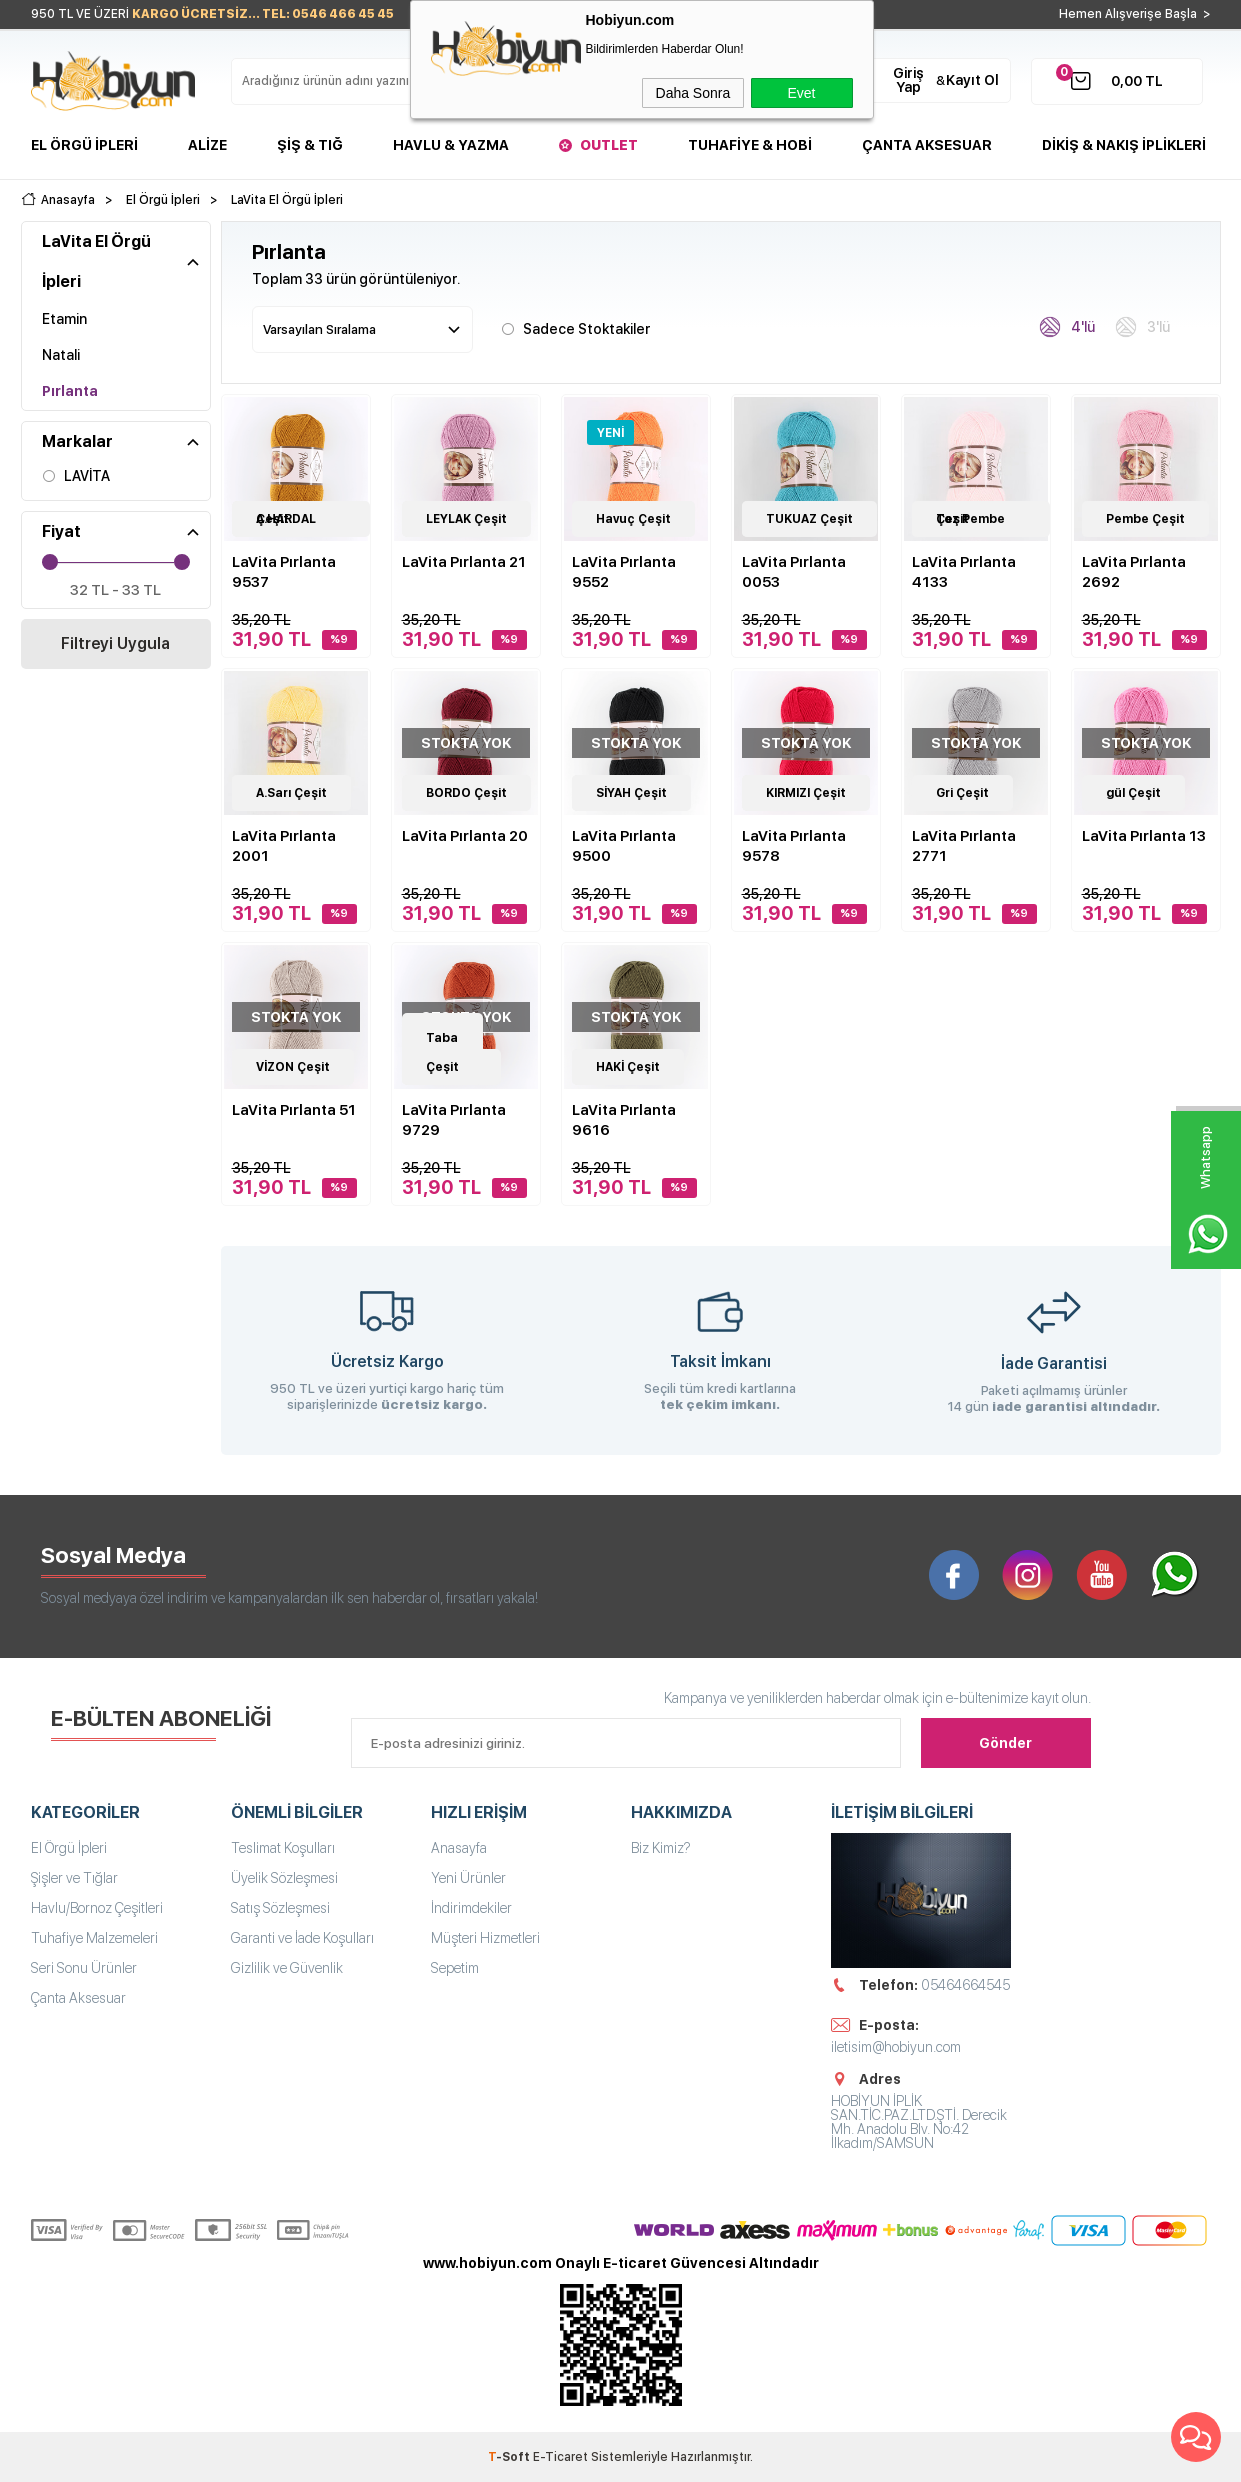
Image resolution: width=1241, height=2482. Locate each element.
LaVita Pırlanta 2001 (284, 846)
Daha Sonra (693, 93)
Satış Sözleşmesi (280, 1908)
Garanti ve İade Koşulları (302, 1938)
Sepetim (455, 1968)
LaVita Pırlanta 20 (465, 836)
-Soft (510, 2457)
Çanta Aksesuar (927, 145)
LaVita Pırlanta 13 (1144, 836)
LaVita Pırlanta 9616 (624, 1120)
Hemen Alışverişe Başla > (1135, 14)
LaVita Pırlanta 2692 (1134, 572)
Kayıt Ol (972, 80)
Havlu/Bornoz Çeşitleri (97, 1908)
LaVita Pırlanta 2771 (964, 846)
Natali (61, 355)
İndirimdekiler (471, 1908)
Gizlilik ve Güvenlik (287, 1968)
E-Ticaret (560, 2457)
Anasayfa (459, 1848)
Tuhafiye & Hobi (750, 145)
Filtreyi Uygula (115, 643)
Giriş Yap (908, 80)
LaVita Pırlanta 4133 (964, 572)
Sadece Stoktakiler (576, 327)
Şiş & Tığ (310, 145)
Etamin (64, 319)
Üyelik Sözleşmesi (284, 1878)
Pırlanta (70, 391)
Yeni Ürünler (468, 1878)
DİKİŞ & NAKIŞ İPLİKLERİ (1124, 145)
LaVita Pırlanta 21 (464, 562)
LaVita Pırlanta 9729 (454, 1120)
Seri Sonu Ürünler (84, 1968)
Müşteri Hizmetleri (485, 1938)
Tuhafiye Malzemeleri (94, 1938)
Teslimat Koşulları (283, 1848)
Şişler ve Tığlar (74, 1878)
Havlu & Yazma (451, 145)
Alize (207, 145)
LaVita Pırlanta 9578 (794, 846)
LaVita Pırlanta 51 (294, 1110)
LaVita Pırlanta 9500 (624, 846)
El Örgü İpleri (84, 145)
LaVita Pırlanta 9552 (624, 572)
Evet (801, 93)
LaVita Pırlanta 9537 (284, 572)
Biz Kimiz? (661, 1848)
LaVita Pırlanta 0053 (794, 572)
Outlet (609, 145)
